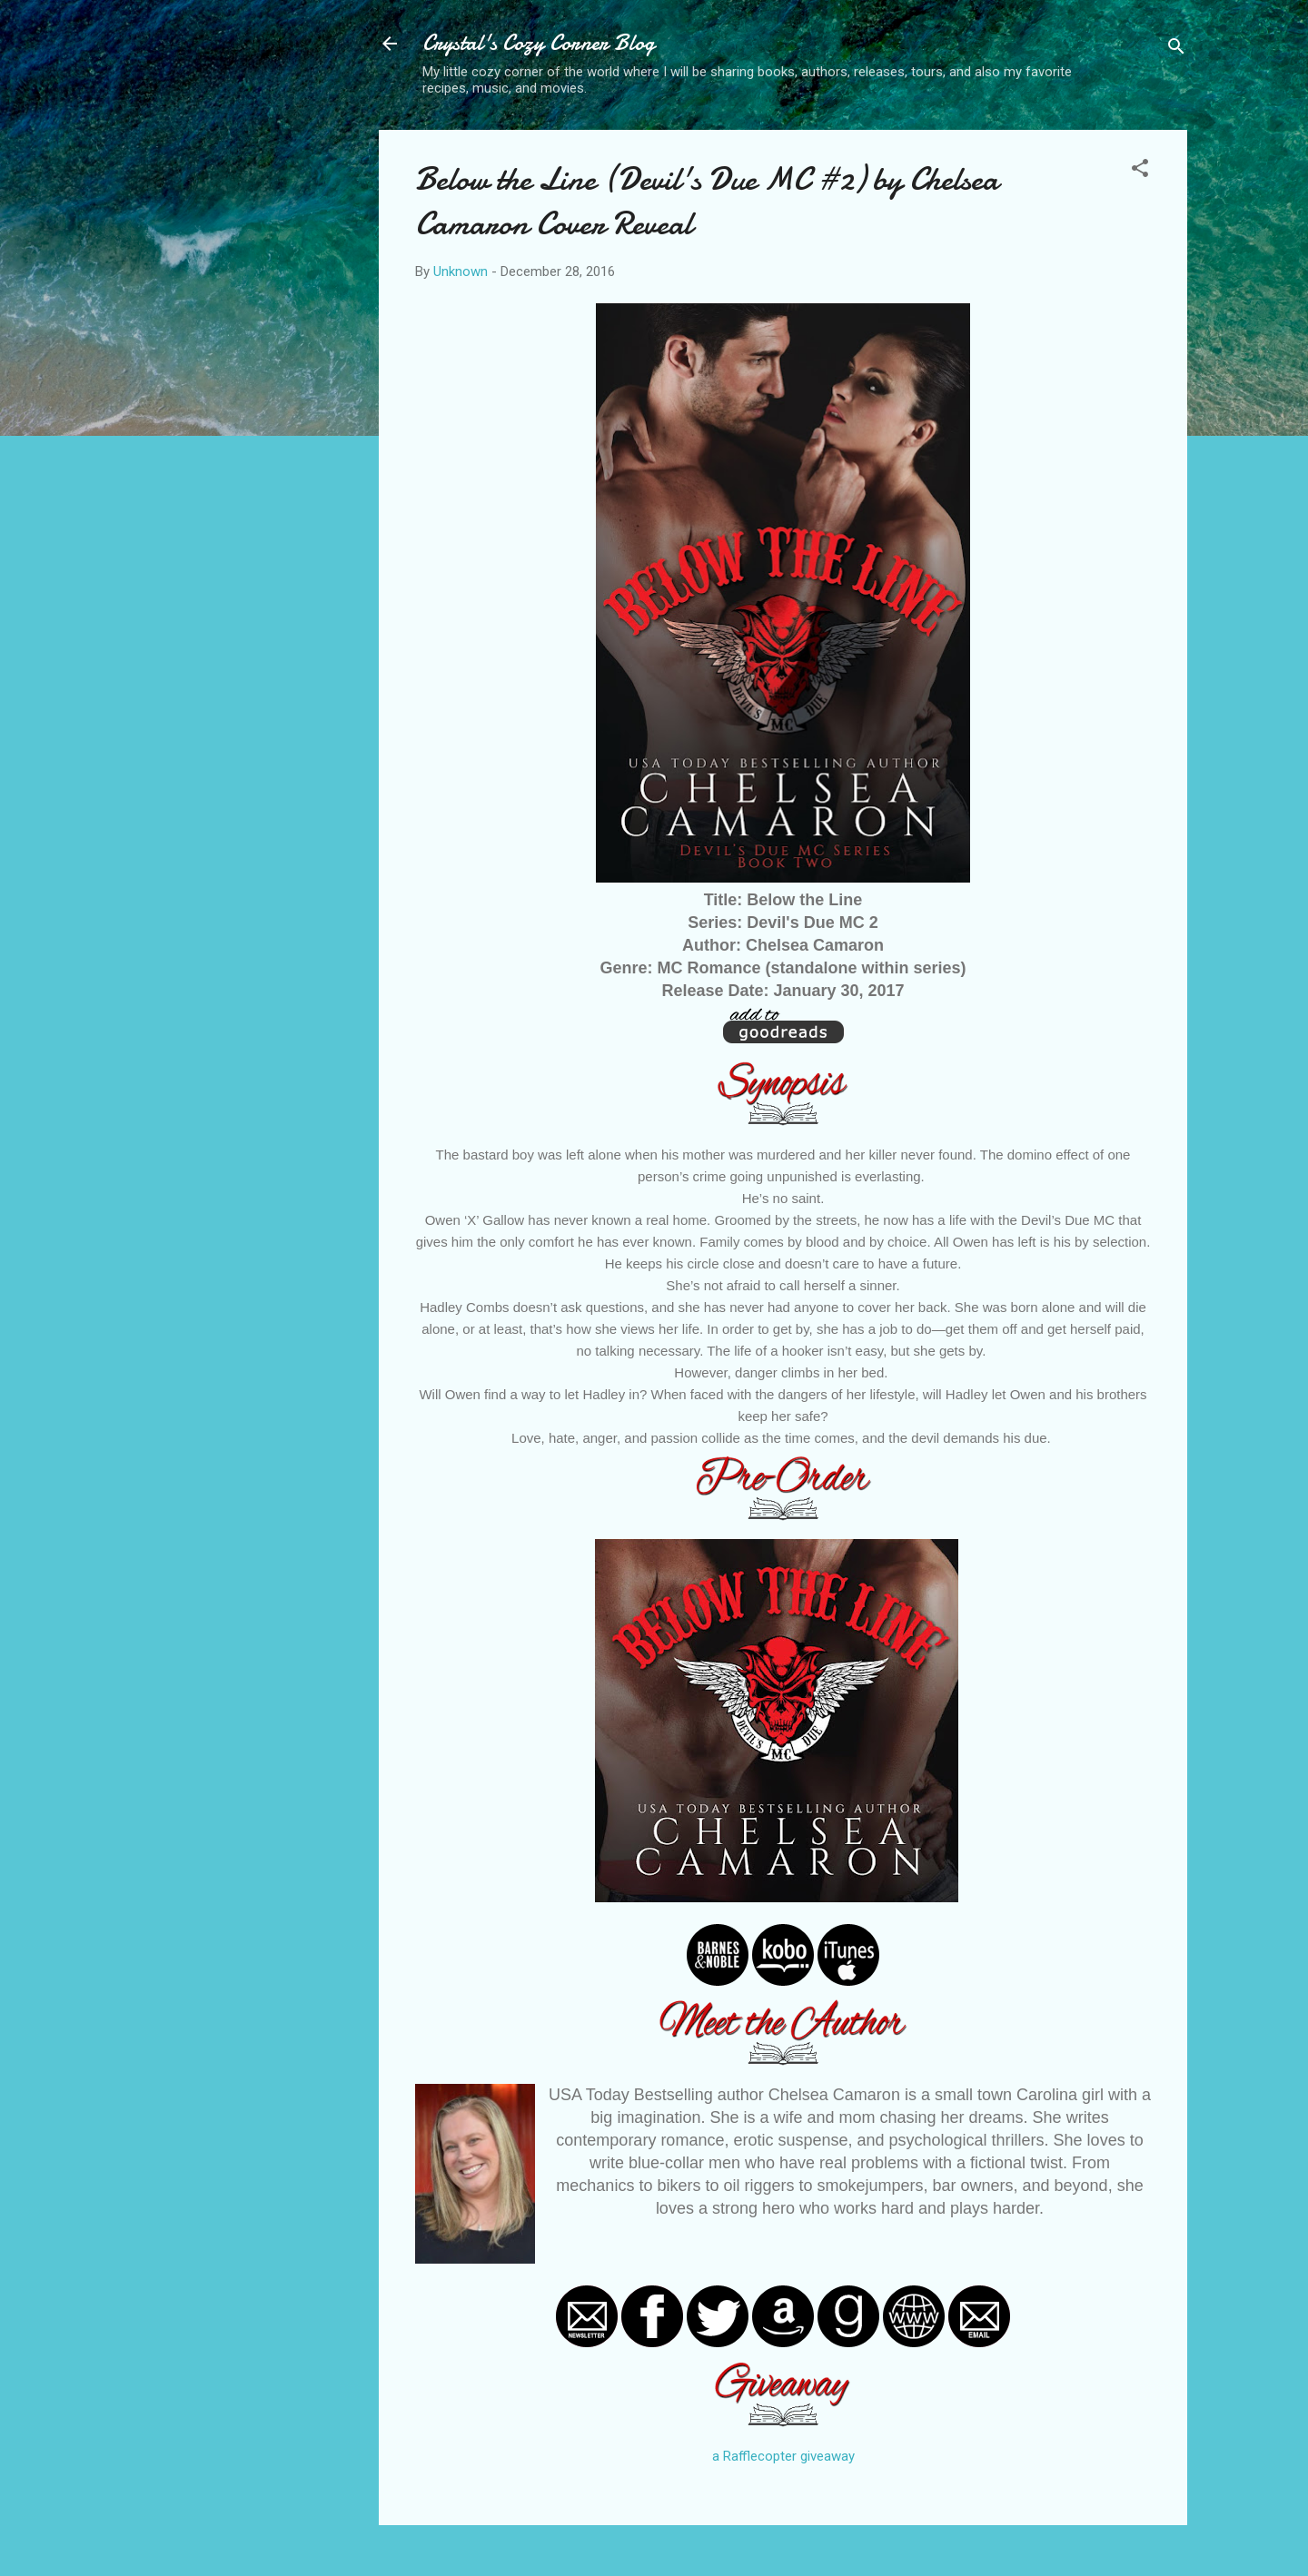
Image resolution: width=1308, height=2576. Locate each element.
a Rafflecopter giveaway (783, 2456)
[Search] (1176, 49)
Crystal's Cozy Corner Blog (538, 43)
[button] (1140, 171)
